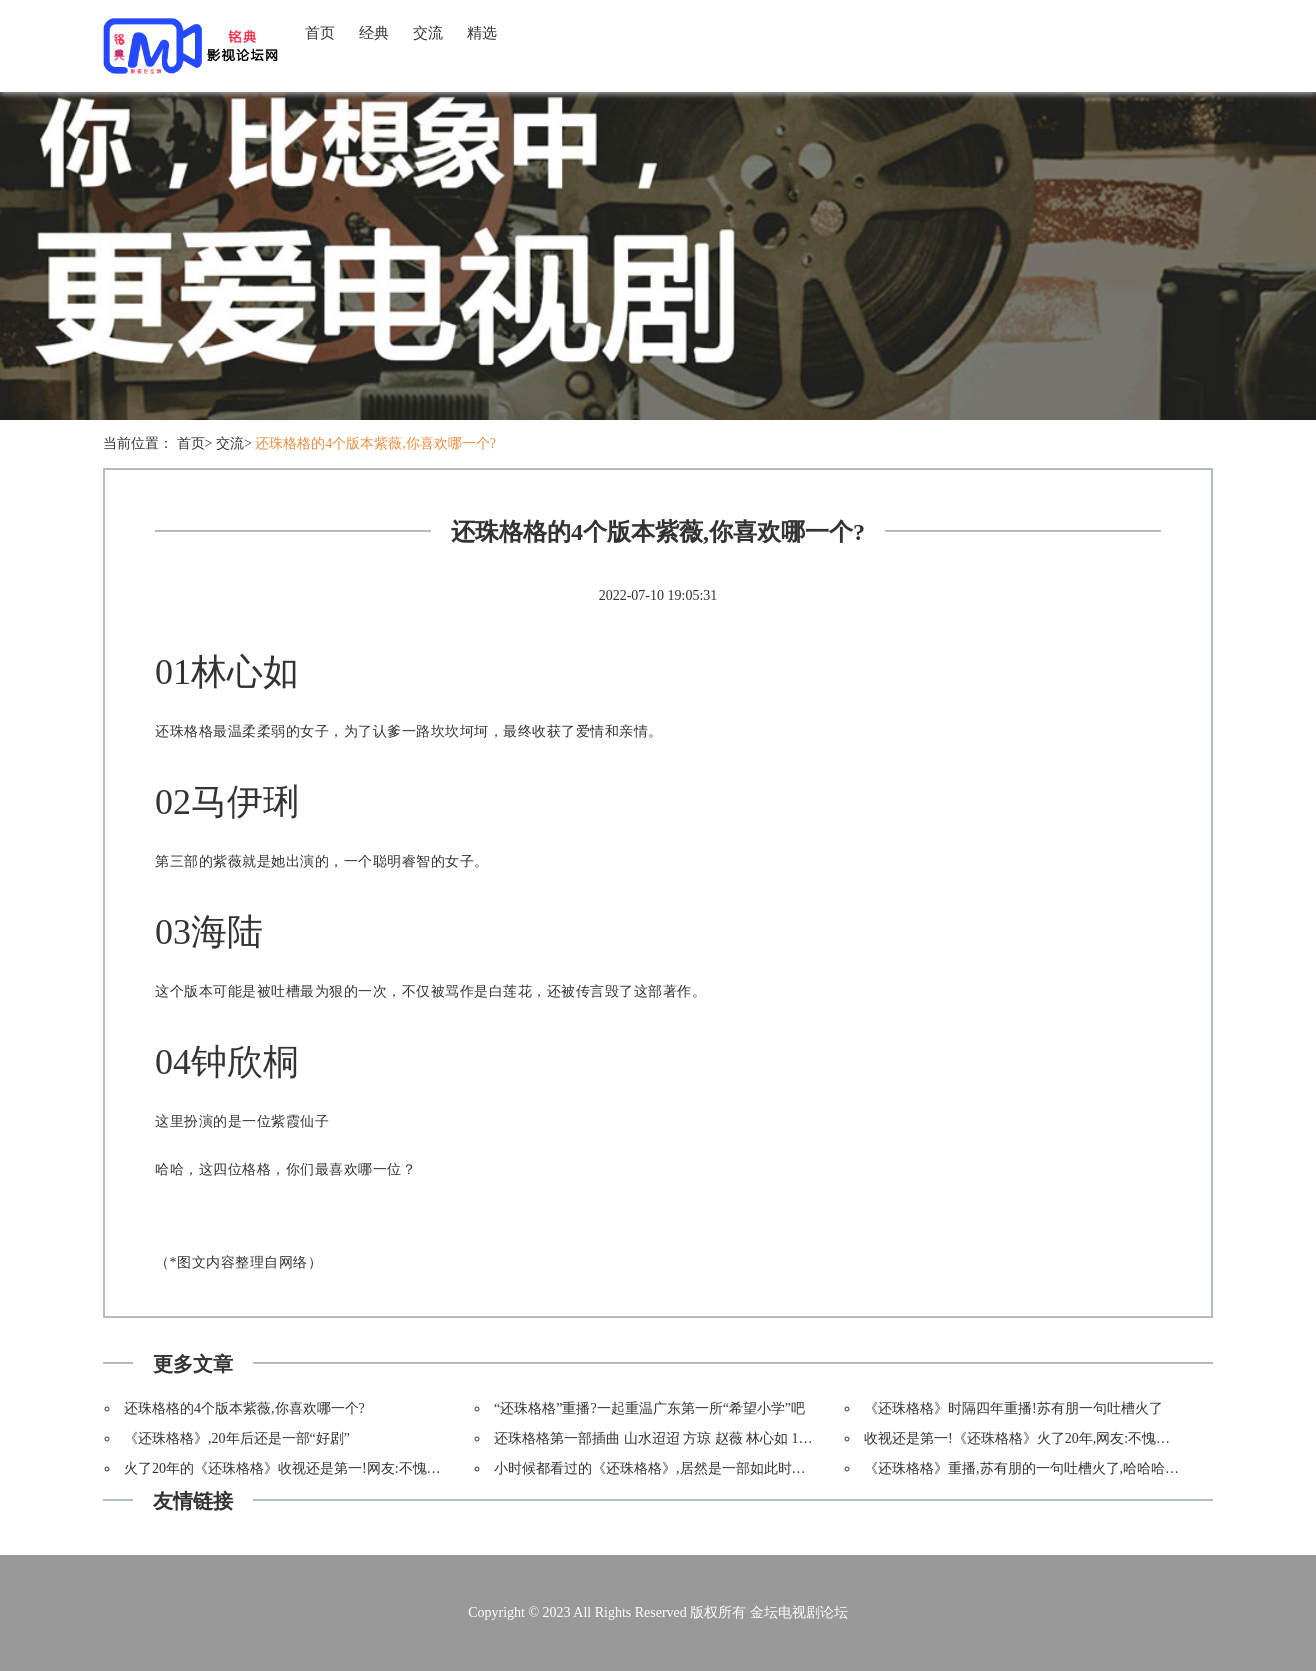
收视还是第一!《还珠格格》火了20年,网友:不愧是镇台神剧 (1045, 1438)
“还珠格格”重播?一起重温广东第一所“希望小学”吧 (649, 1408)
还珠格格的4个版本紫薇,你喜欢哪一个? (375, 443)
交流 (428, 33)
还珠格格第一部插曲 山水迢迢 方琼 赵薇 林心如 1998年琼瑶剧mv (693, 1438)
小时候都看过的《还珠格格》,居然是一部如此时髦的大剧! (673, 1468)
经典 (374, 33)
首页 (320, 33)
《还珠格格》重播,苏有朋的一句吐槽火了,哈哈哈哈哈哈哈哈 (1049, 1468)
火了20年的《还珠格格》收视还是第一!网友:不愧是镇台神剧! (312, 1468)
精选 (482, 33)
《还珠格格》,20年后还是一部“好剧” (237, 1438)
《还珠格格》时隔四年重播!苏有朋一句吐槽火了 (1013, 1408)
